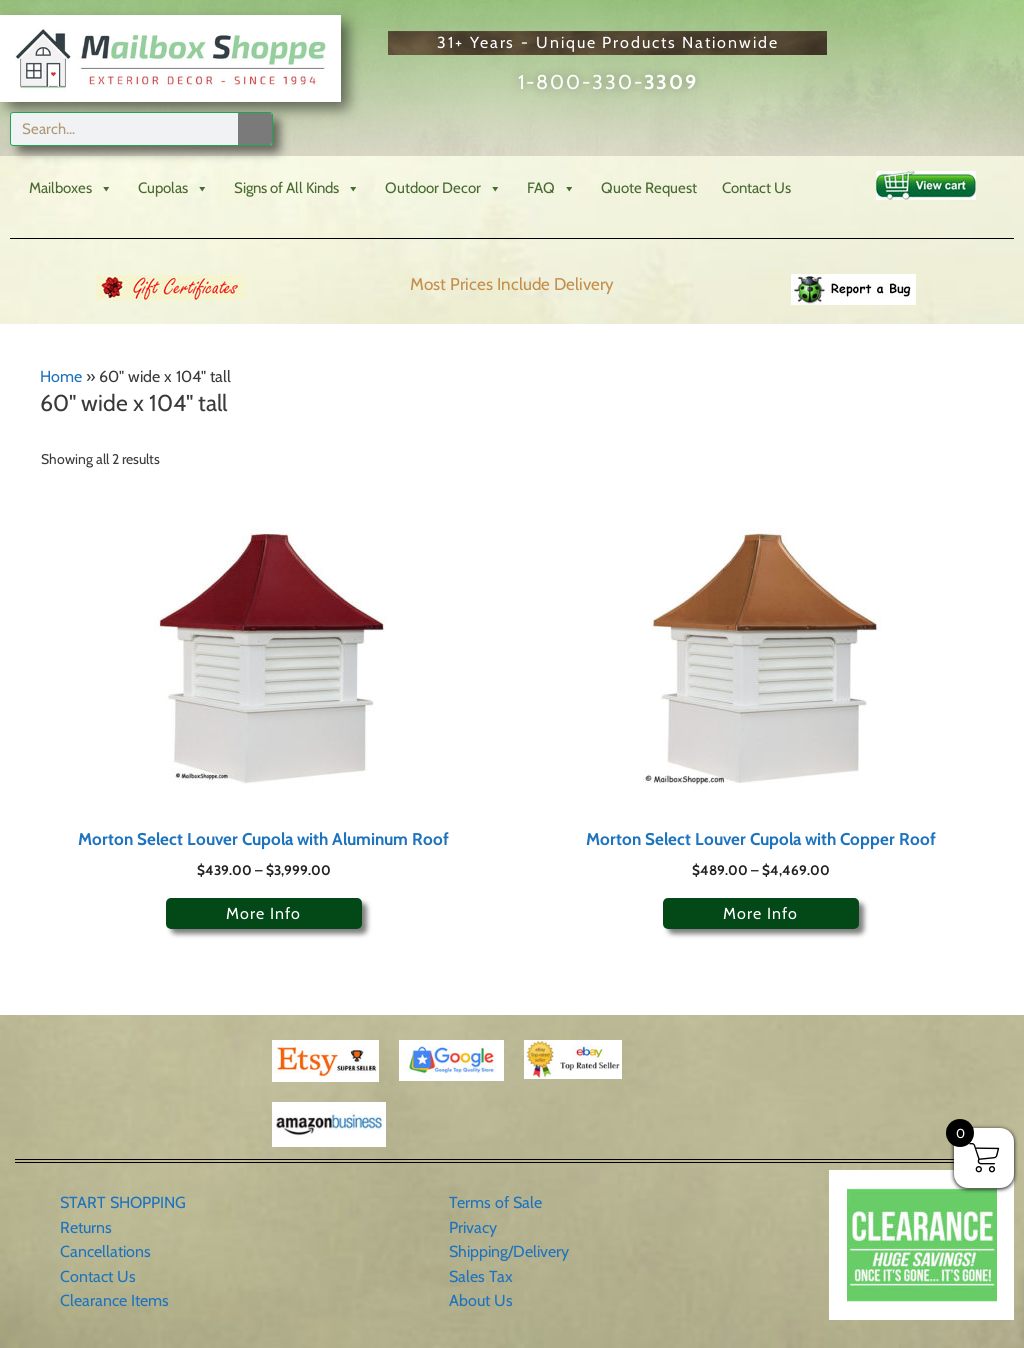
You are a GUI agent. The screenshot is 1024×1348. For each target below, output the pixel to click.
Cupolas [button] (173, 188)
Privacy (473, 1227)
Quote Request (649, 188)
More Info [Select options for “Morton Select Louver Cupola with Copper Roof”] (760, 913)
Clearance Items (114, 1300)
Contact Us (756, 188)
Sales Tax (481, 1276)
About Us (481, 1300)
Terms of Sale (495, 1202)
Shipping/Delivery (509, 1251)
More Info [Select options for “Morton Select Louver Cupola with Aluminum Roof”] (263, 913)
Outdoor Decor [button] (443, 188)
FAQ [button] (551, 188)
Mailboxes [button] (71, 188)
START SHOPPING (123, 1202)
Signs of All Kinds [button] (297, 188)
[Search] (255, 129)
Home (61, 376)
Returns (86, 1227)
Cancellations (105, 1251)
